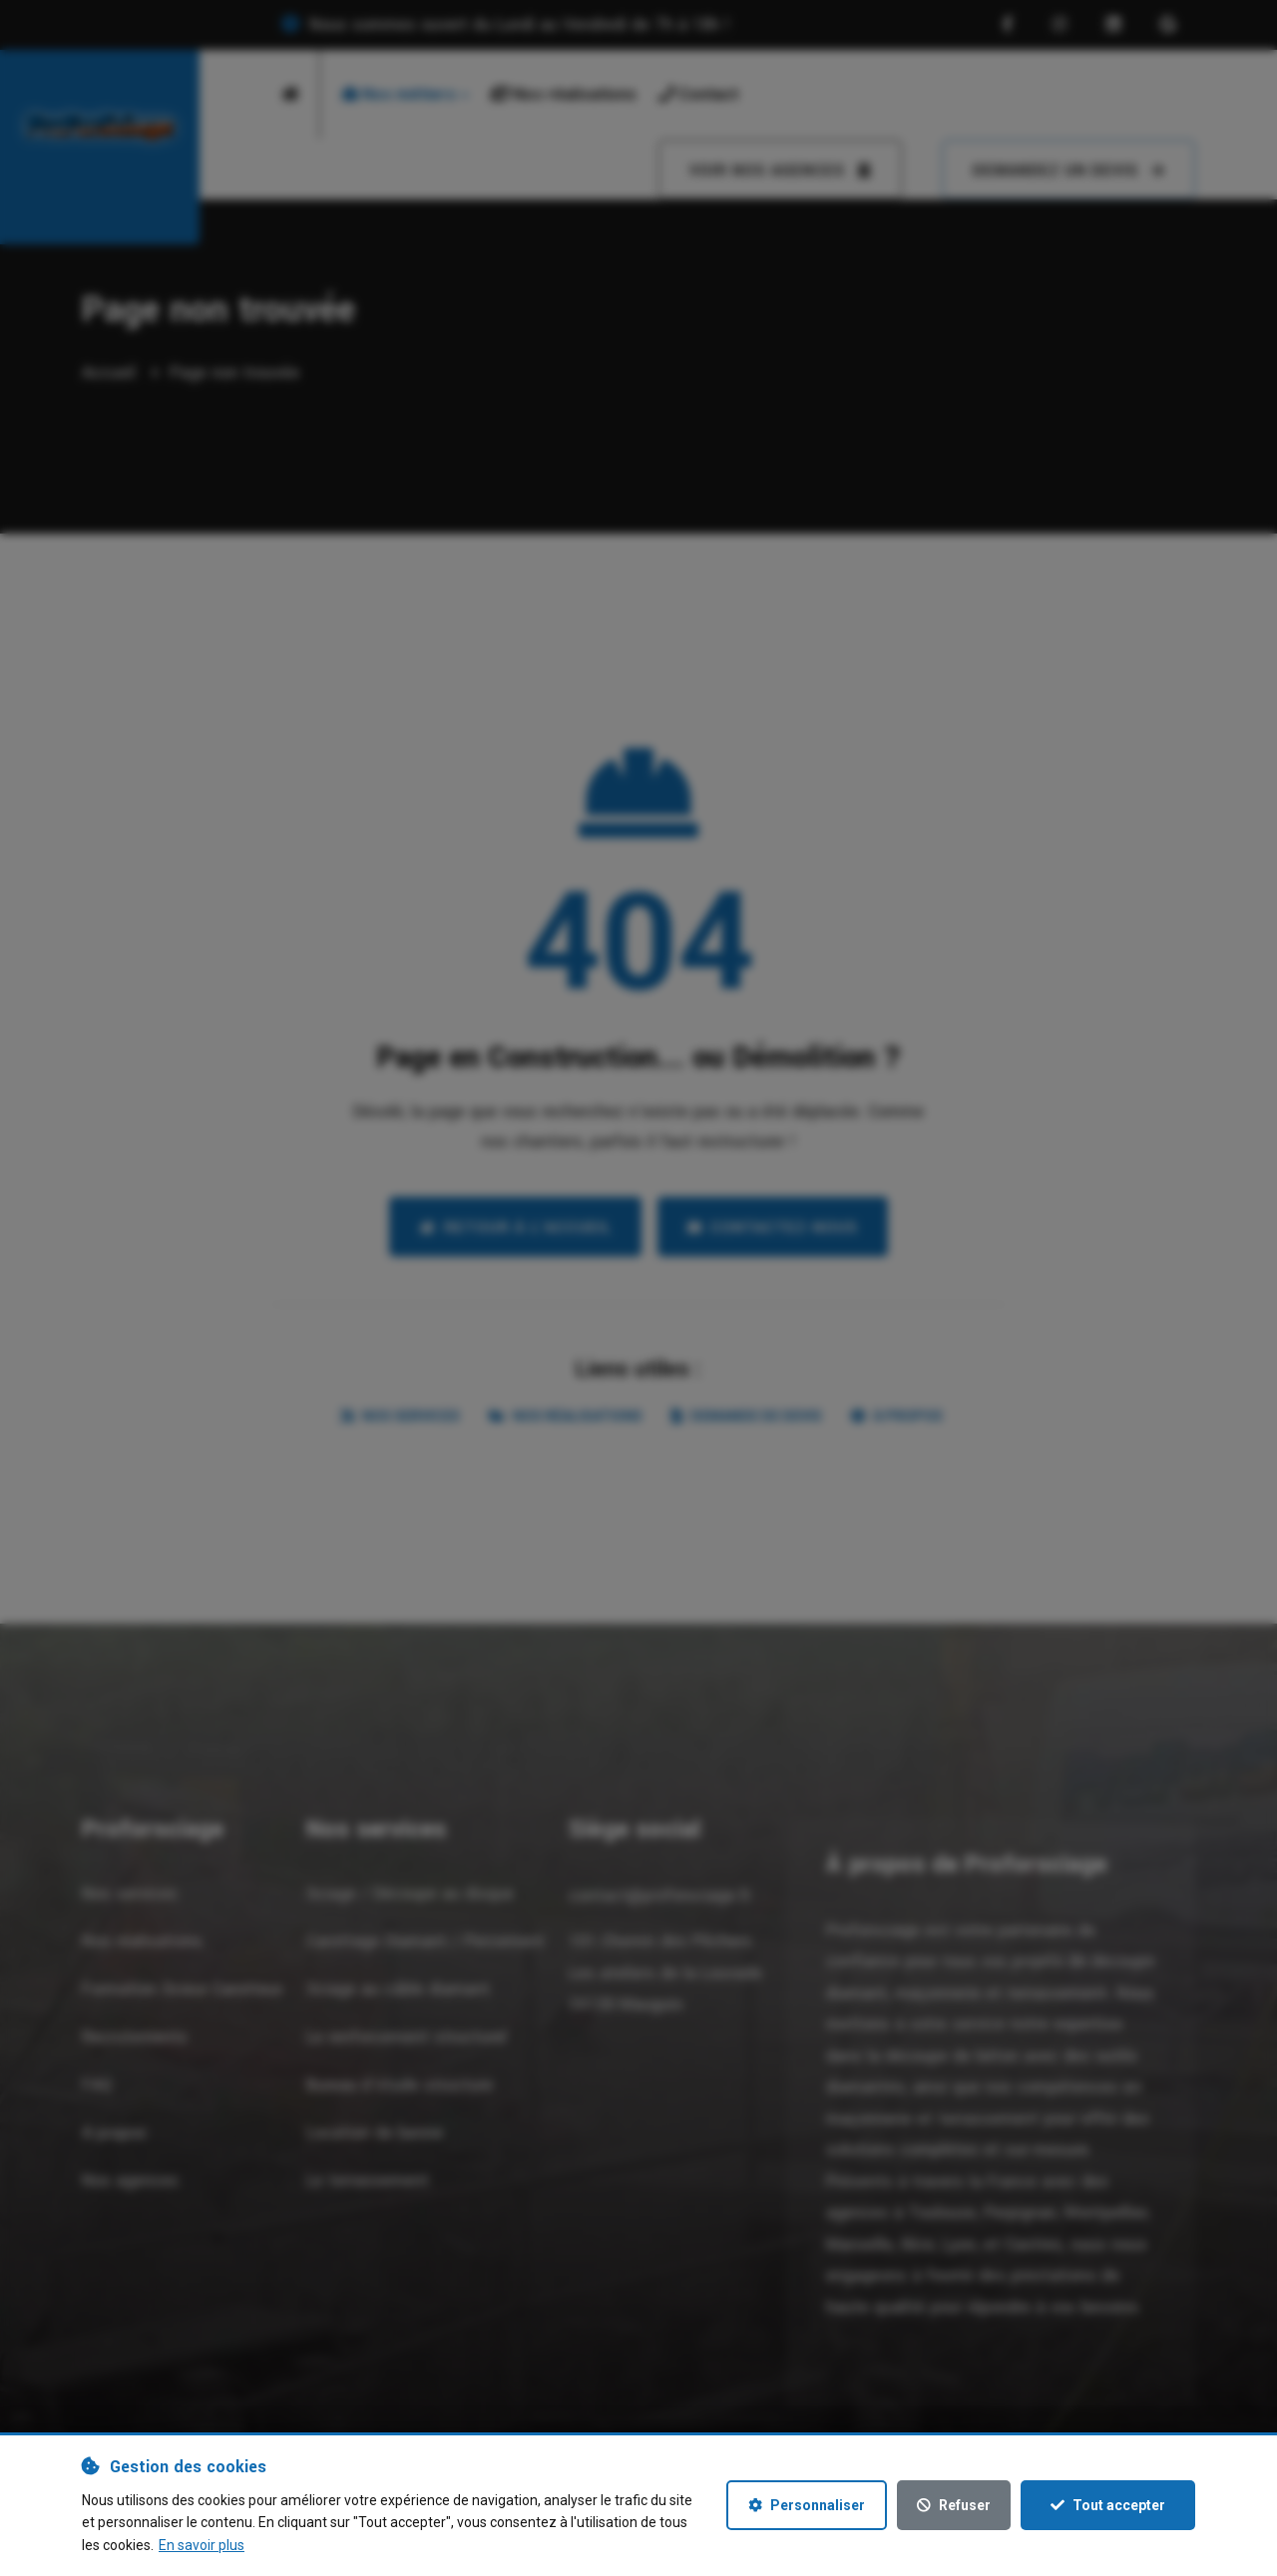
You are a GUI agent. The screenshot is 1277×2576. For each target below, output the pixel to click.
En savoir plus (201, 2545)
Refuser (954, 2505)
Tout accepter (1108, 2505)
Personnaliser (806, 2505)
